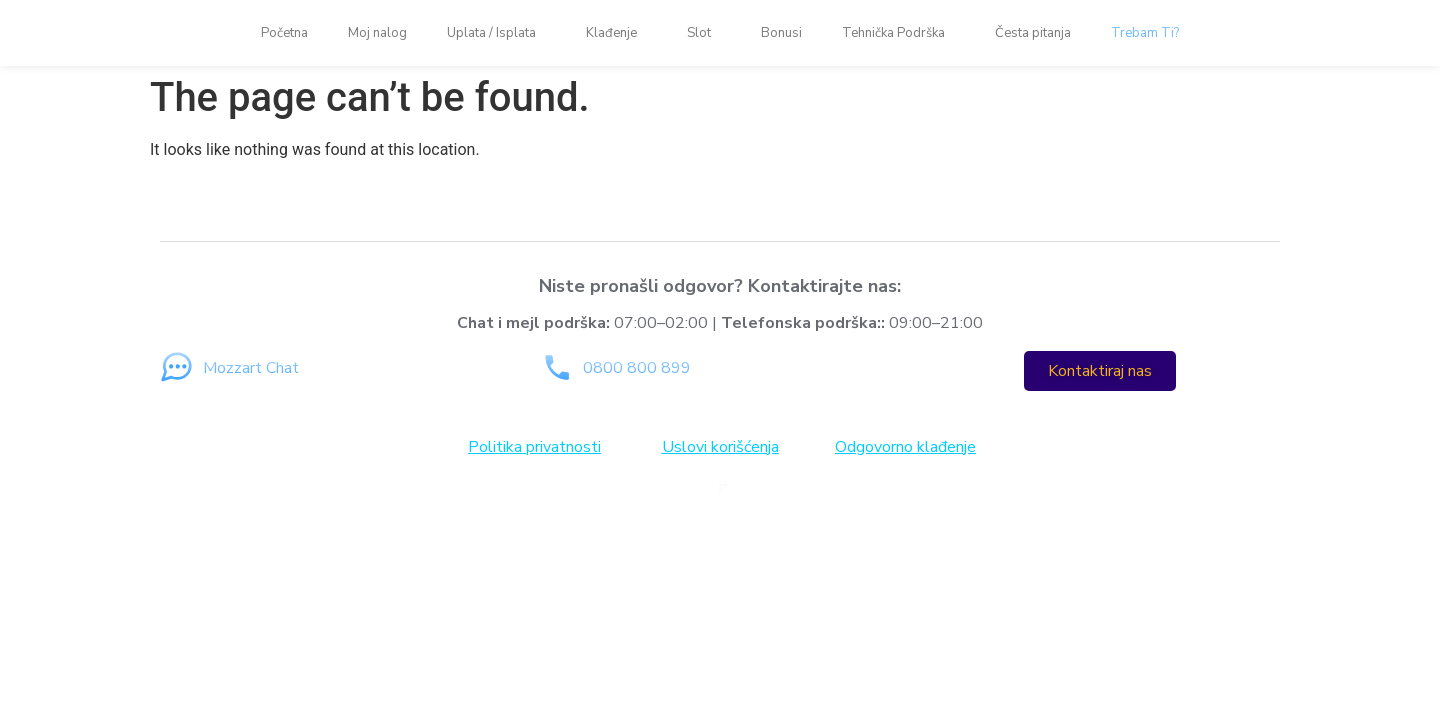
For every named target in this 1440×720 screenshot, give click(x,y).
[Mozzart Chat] (176, 367)
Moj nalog (377, 33)
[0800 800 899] (556, 367)
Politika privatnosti (534, 447)
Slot (704, 33)
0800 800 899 (637, 368)
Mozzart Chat (251, 368)
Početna (284, 33)
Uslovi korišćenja (720, 447)
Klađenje (616, 33)
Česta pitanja (1033, 33)
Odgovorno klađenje (905, 447)
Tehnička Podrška (898, 33)
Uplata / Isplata (496, 33)
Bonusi (781, 33)
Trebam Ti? (1145, 33)
